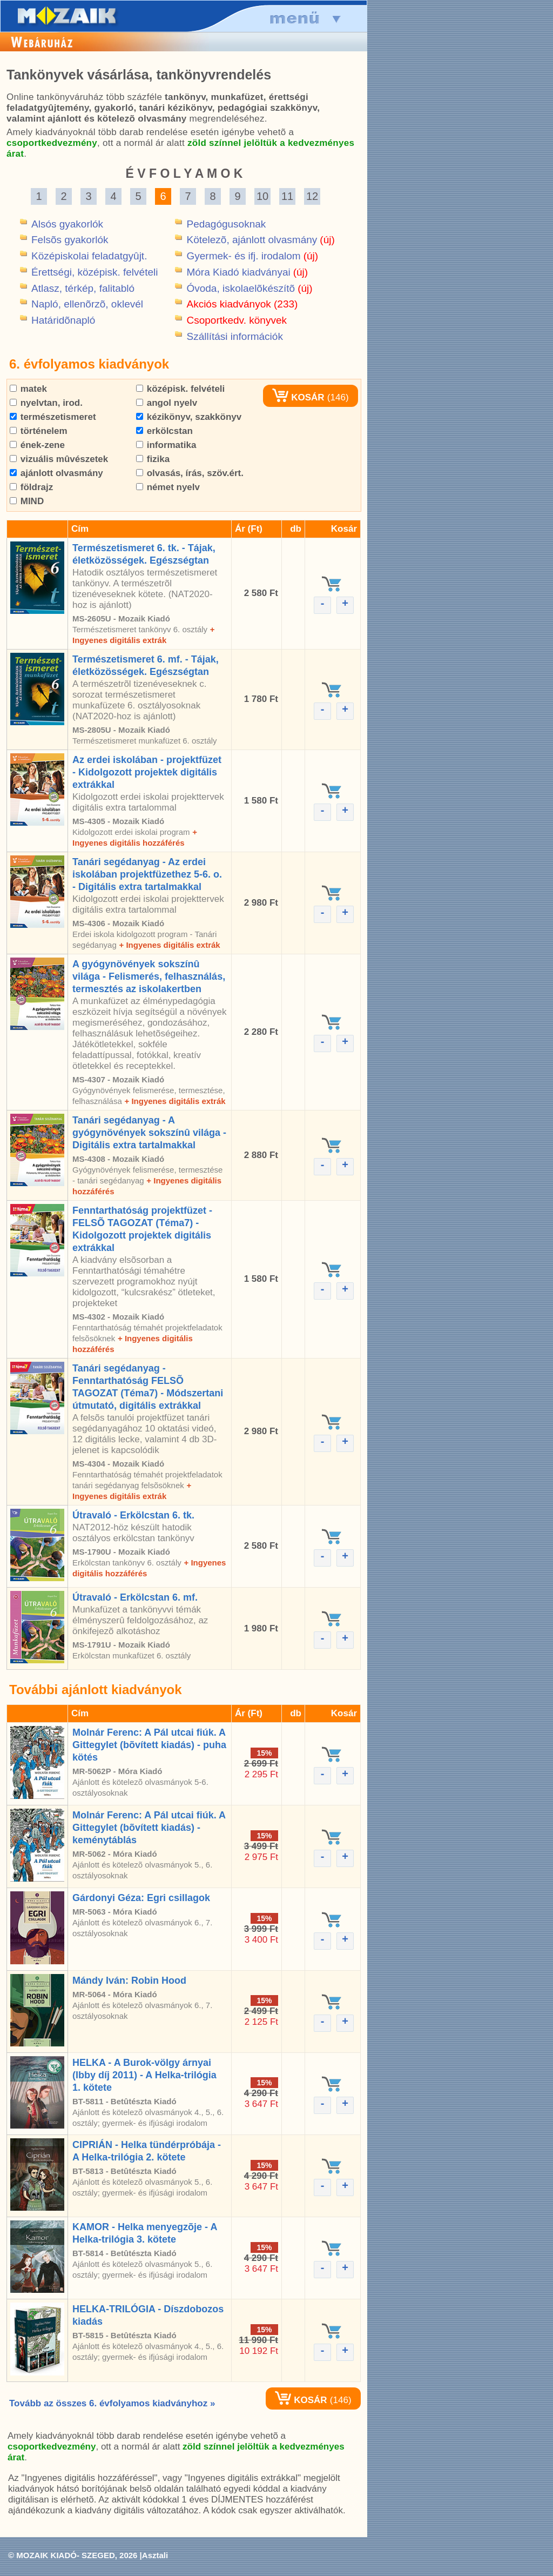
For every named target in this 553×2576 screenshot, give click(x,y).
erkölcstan (164, 431)
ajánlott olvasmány (56, 473)
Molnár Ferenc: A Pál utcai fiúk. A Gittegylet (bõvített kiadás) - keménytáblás (148, 1827)
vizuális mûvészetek (59, 459)
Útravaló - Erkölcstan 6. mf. (135, 1597)
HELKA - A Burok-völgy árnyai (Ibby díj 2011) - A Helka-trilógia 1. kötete (144, 2075)
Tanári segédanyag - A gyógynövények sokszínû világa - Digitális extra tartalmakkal (149, 1132)
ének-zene (37, 445)
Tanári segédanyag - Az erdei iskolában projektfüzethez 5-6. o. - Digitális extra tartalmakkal (147, 874)
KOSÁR (298, 397)
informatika (166, 445)
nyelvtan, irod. (46, 403)
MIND (27, 501)
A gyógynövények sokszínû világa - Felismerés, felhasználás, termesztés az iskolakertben (148, 976)
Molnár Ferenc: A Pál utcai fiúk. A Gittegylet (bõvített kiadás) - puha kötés (149, 1745)
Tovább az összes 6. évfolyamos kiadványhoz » (112, 2403)
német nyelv (168, 487)
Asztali (155, 2555)
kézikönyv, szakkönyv (188, 417)
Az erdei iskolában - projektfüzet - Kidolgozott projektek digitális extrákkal (146, 772)
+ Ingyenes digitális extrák (169, 944)
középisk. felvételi (180, 389)
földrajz (31, 487)
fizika (153, 459)
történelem (39, 431)
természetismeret (53, 417)
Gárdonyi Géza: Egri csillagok (141, 1897)
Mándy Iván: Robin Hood (129, 1980)
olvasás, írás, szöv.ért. (190, 473)
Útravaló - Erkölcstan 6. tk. (133, 1515)
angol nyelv (166, 403)
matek (28, 389)
